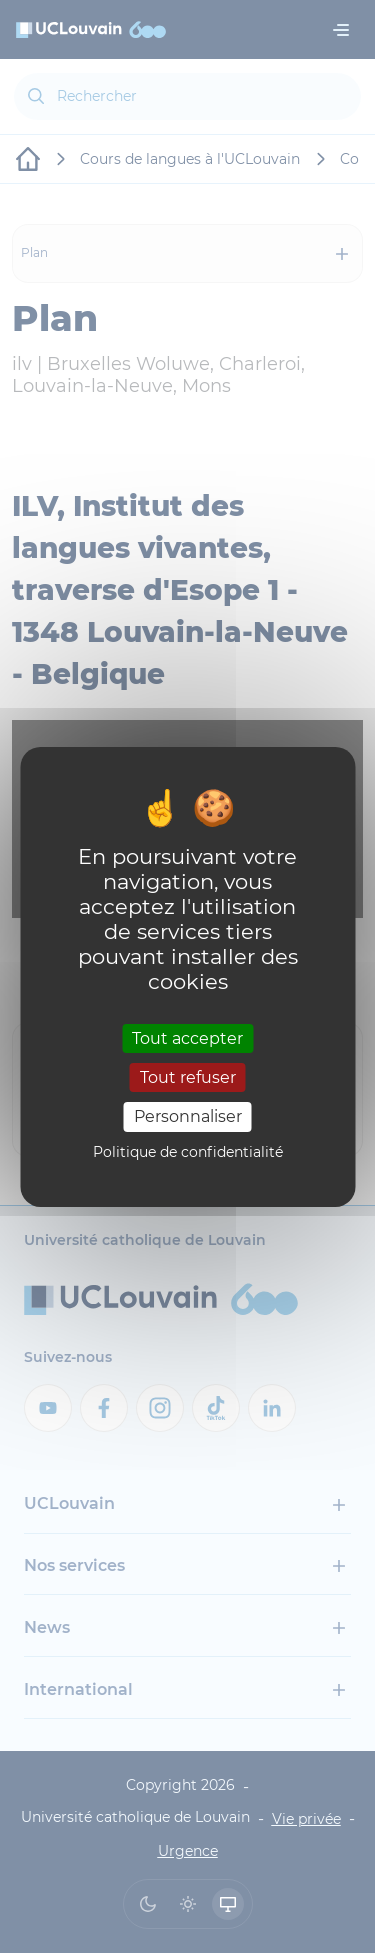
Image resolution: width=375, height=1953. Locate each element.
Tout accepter (187, 1038)
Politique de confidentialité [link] (188, 1152)
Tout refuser (188, 1077)
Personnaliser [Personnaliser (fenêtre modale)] (188, 1116)
